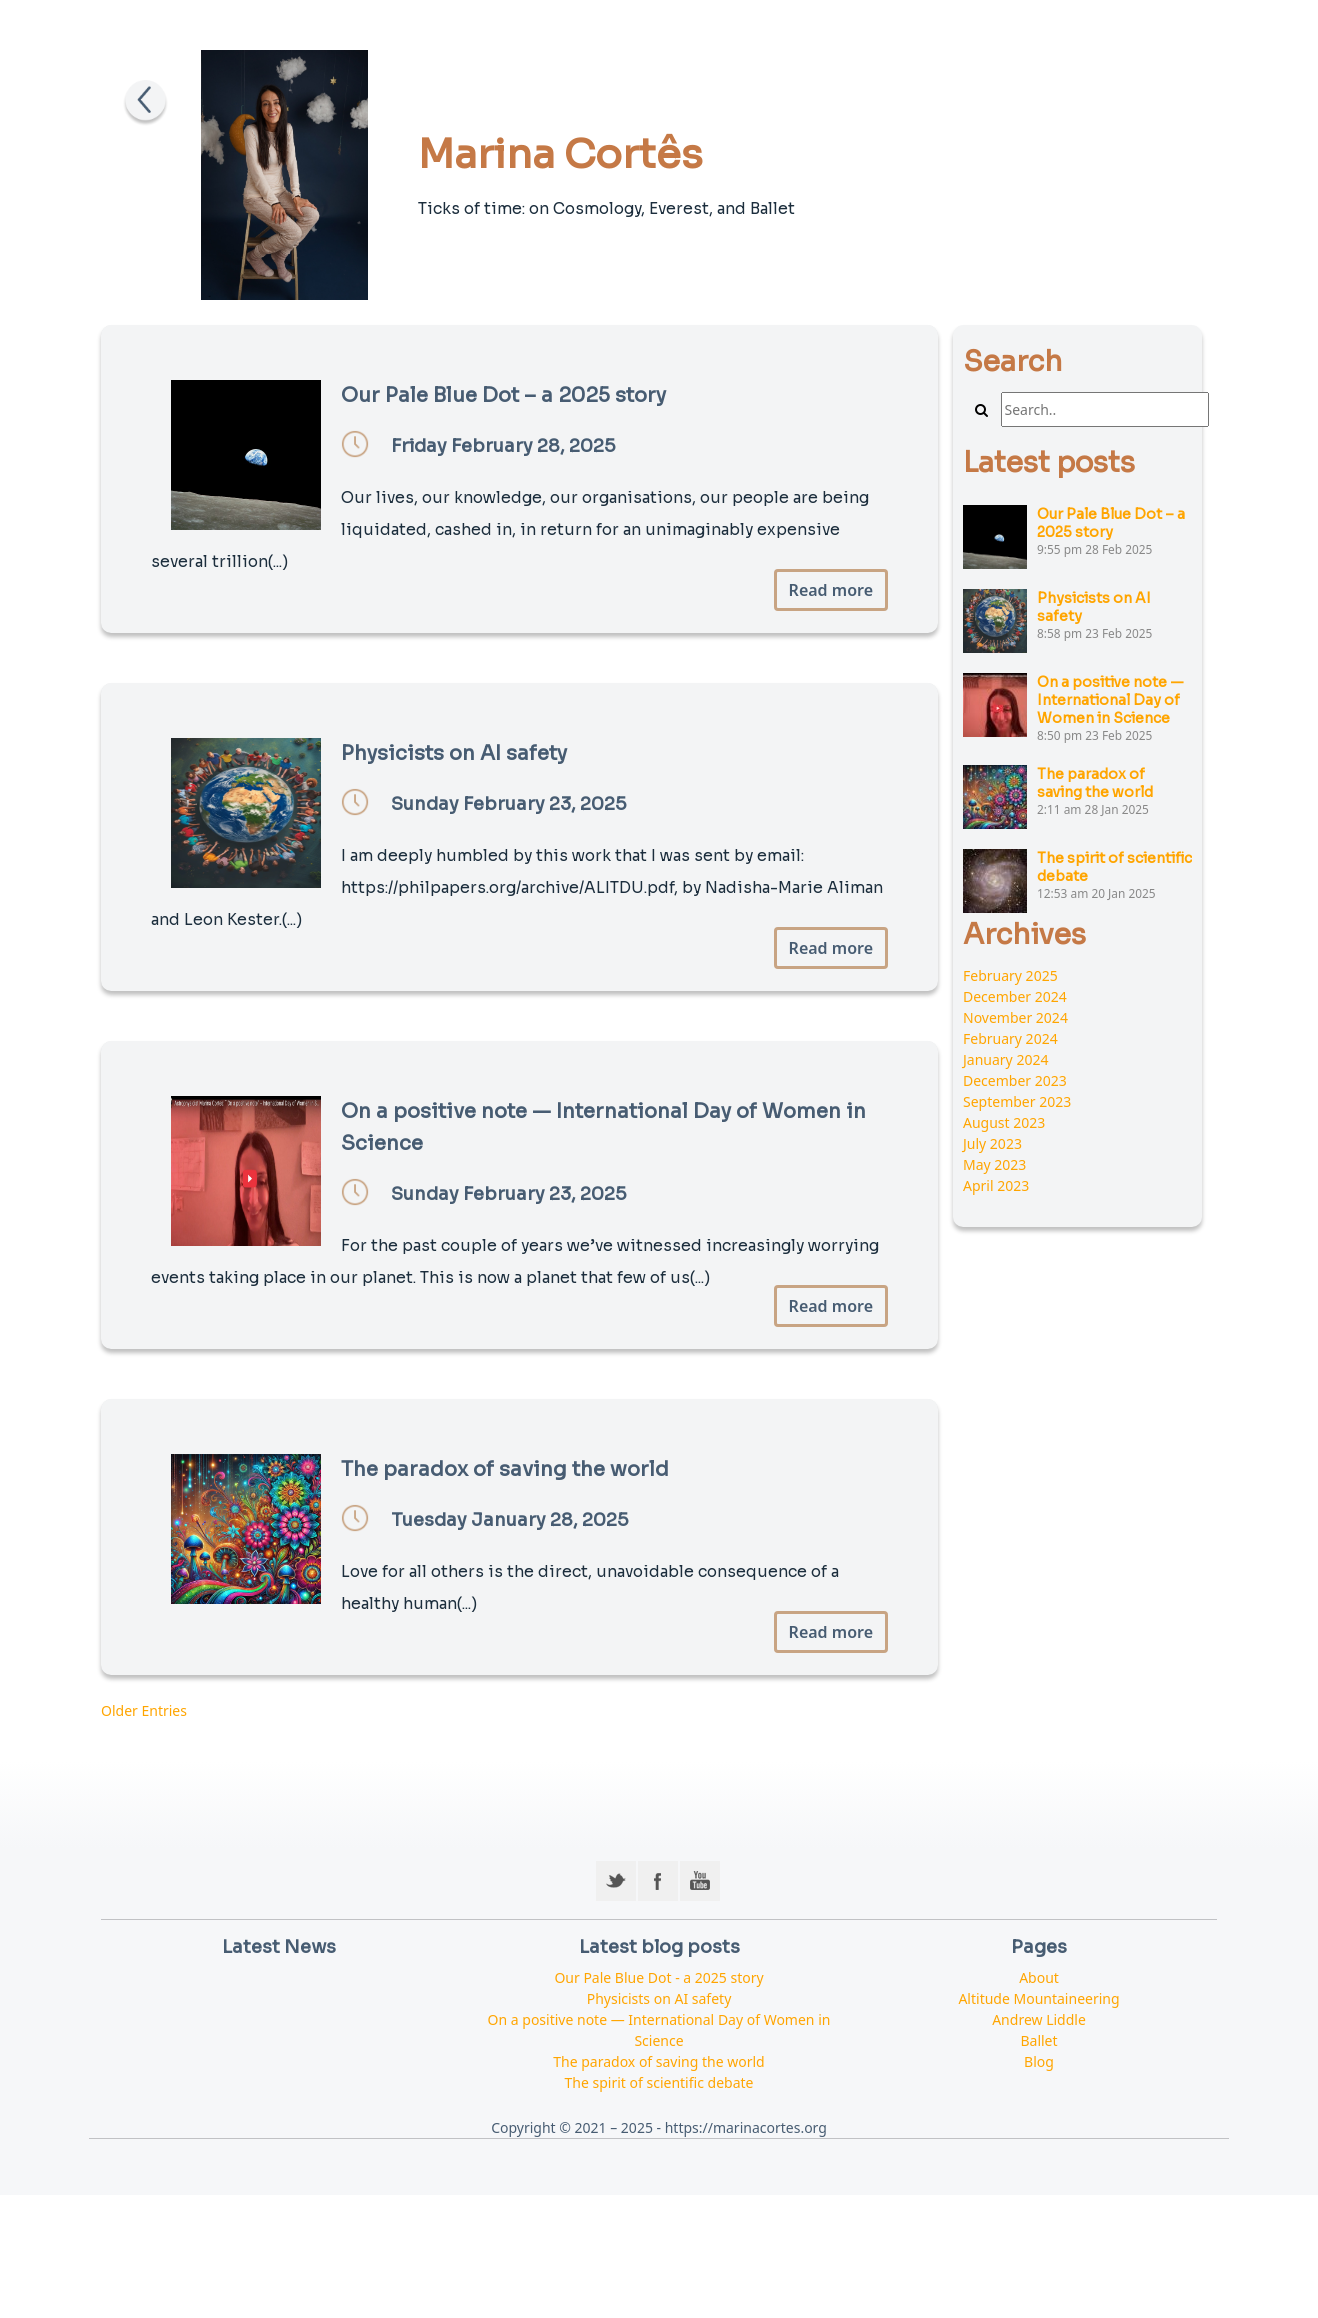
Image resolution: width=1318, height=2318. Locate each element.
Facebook (658, 1881)
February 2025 (1010, 975)
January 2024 (1005, 1059)
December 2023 (1015, 1080)
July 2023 (992, 1143)
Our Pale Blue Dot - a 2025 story (658, 1977)
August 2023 (1004, 1122)
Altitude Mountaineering (1038, 1998)
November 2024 (1015, 1017)
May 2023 (994, 1164)
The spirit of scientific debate (659, 2082)
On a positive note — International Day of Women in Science (1110, 700)
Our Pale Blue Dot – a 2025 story (1111, 523)
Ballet (1038, 2040)
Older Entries (144, 1710)
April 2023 (996, 1185)
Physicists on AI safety (659, 1998)
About (1039, 1977)
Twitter (616, 1881)
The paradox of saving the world (1095, 783)
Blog (1039, 2061)
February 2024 (1010, 1038)
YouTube (700, 1881)
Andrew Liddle (1039, 2019)
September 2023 (1017, 1101)
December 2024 (1015, 996)
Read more (831, 590)
